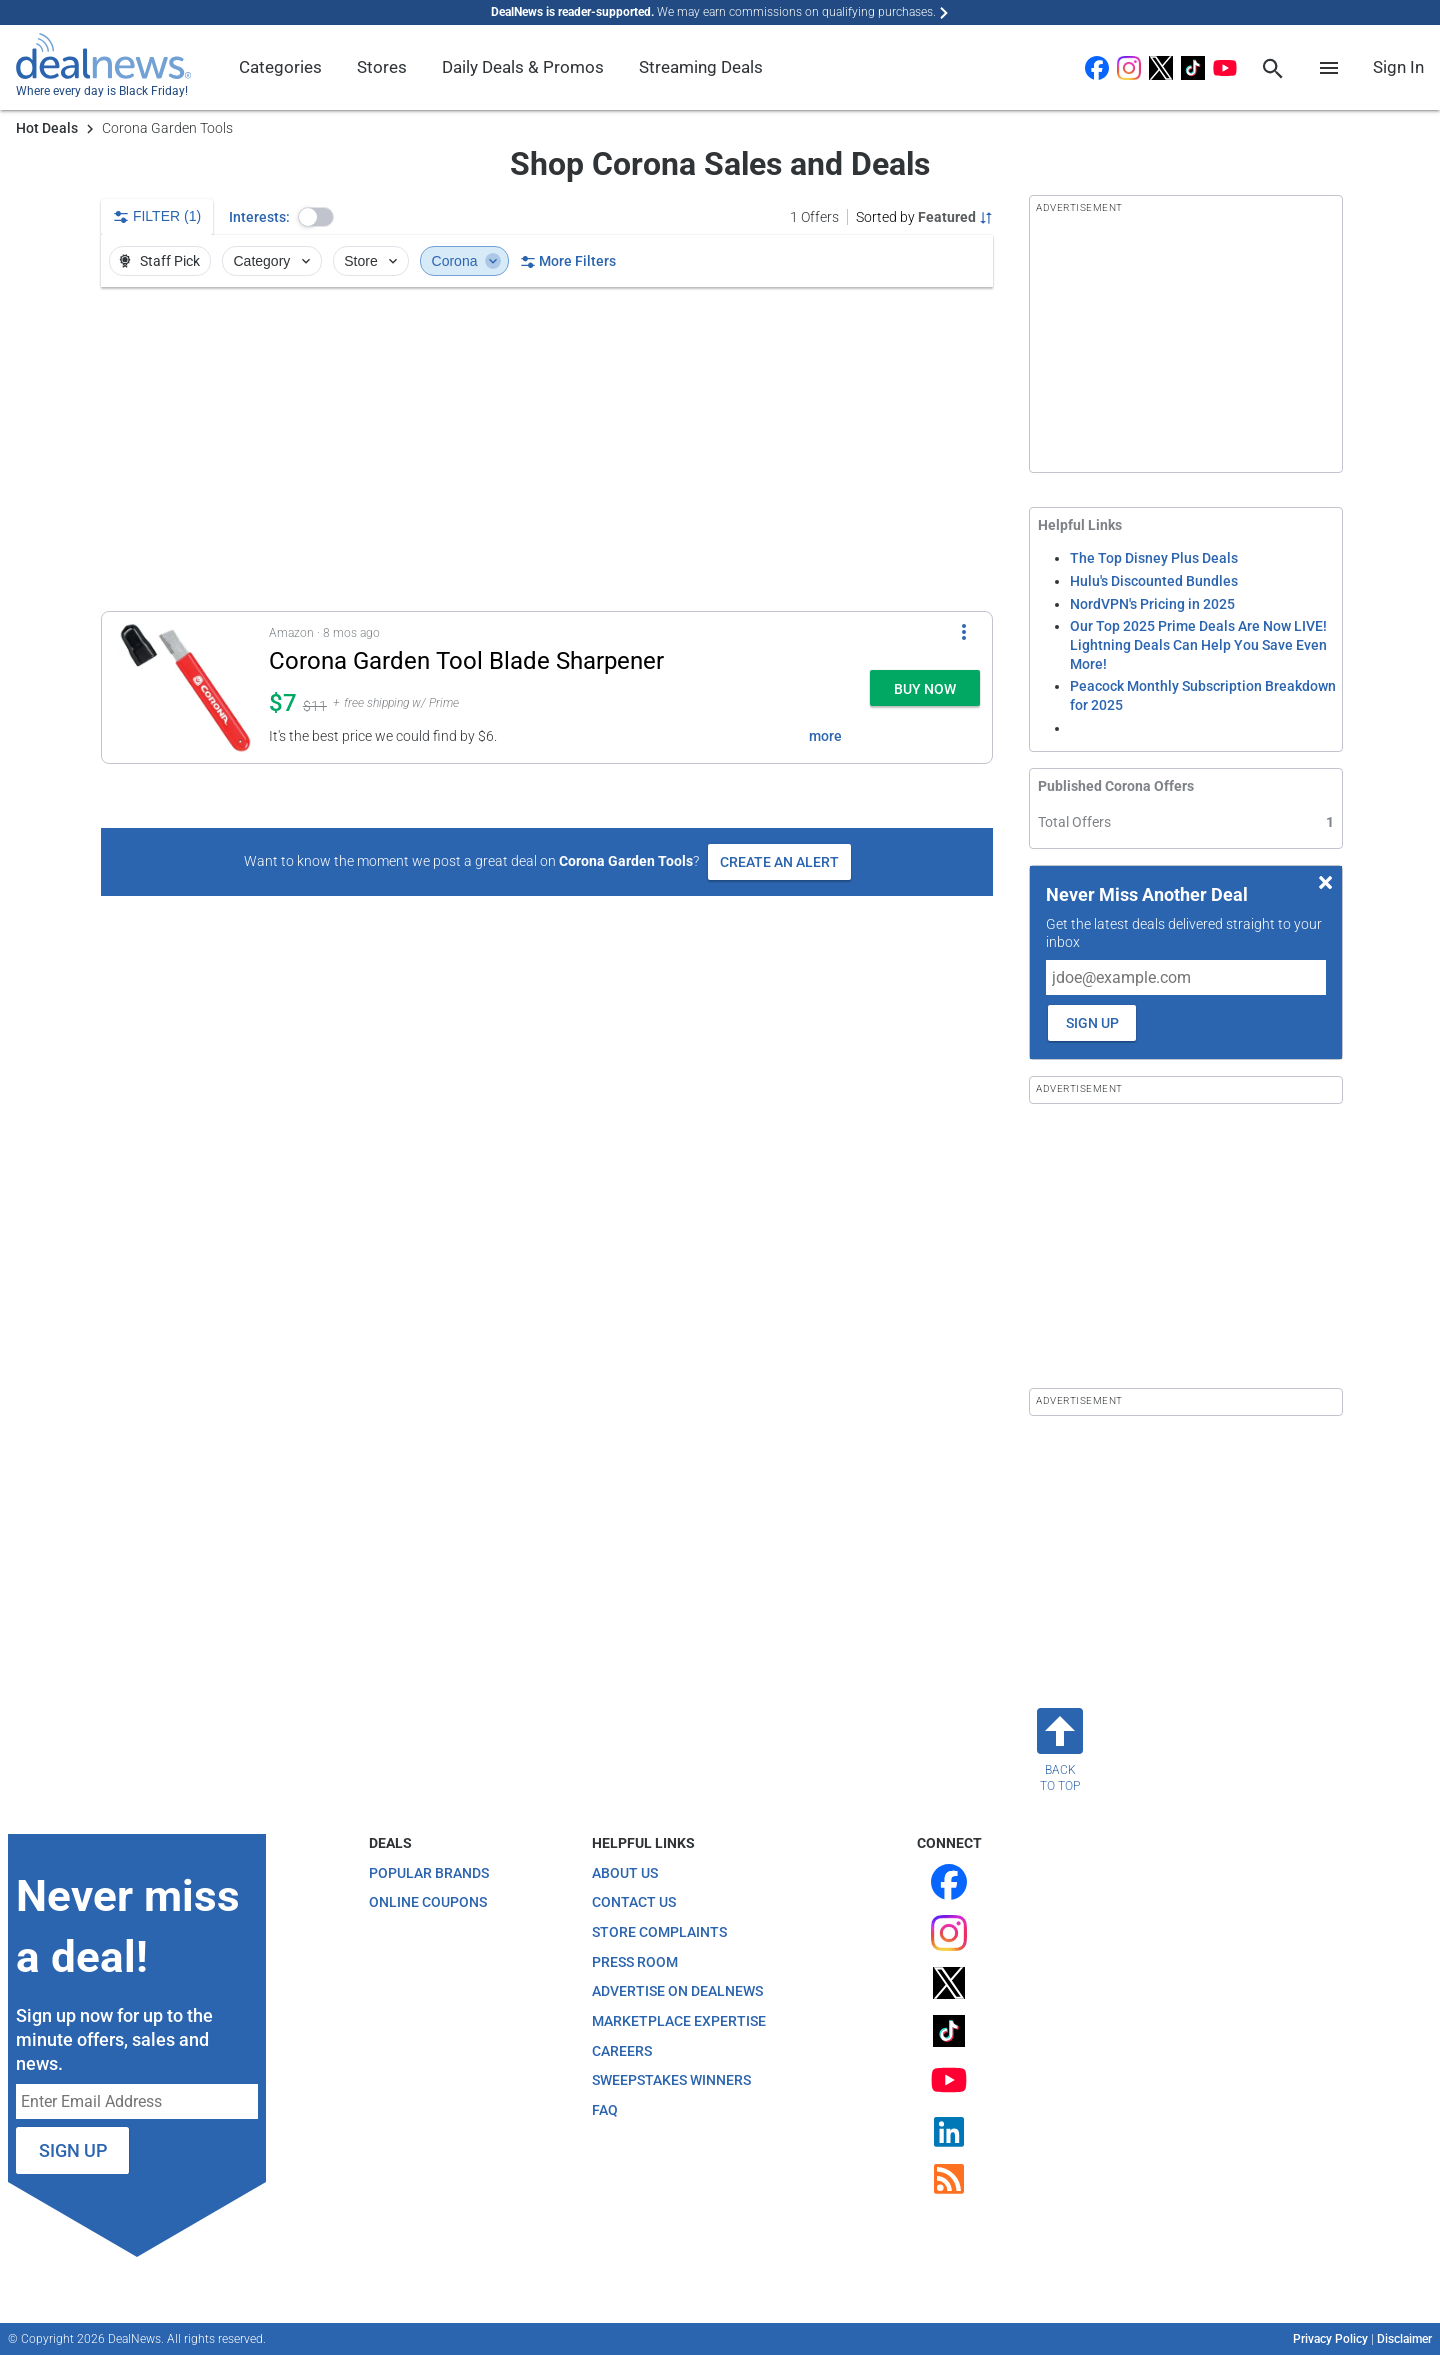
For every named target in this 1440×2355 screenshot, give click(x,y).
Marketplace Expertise (679, 2021)
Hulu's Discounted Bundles (1154, 581)
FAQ (605, 2110)
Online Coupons (428, 1902)
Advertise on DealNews (677, 1991)
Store (372, 261)
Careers (622, 2051)
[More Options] (964, 632)
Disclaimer (1404, 2339)
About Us (625, 1873)
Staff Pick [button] (158, 261)
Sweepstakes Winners (671, 2080)
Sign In (1398, 67)
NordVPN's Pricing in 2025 (1152, 604)
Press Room (635, 1962)
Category (274, 261)
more (825, 736)
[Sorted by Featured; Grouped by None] (924, 217)
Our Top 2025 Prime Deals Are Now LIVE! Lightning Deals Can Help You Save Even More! (1198, 644)
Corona (466, 261)
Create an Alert (779, 862)
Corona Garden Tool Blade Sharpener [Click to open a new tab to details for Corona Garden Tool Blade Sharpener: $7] (466, 661)
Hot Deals (47, 128)
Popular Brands (429, 1873)
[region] (547, 449)
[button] (316, 217)
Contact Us (634, 1902)
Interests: (259, 217)
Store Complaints (659, 1932)
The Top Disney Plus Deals (1154, 558)
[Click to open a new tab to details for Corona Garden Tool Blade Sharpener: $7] (185, 687)
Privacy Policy (1330, 2339)
